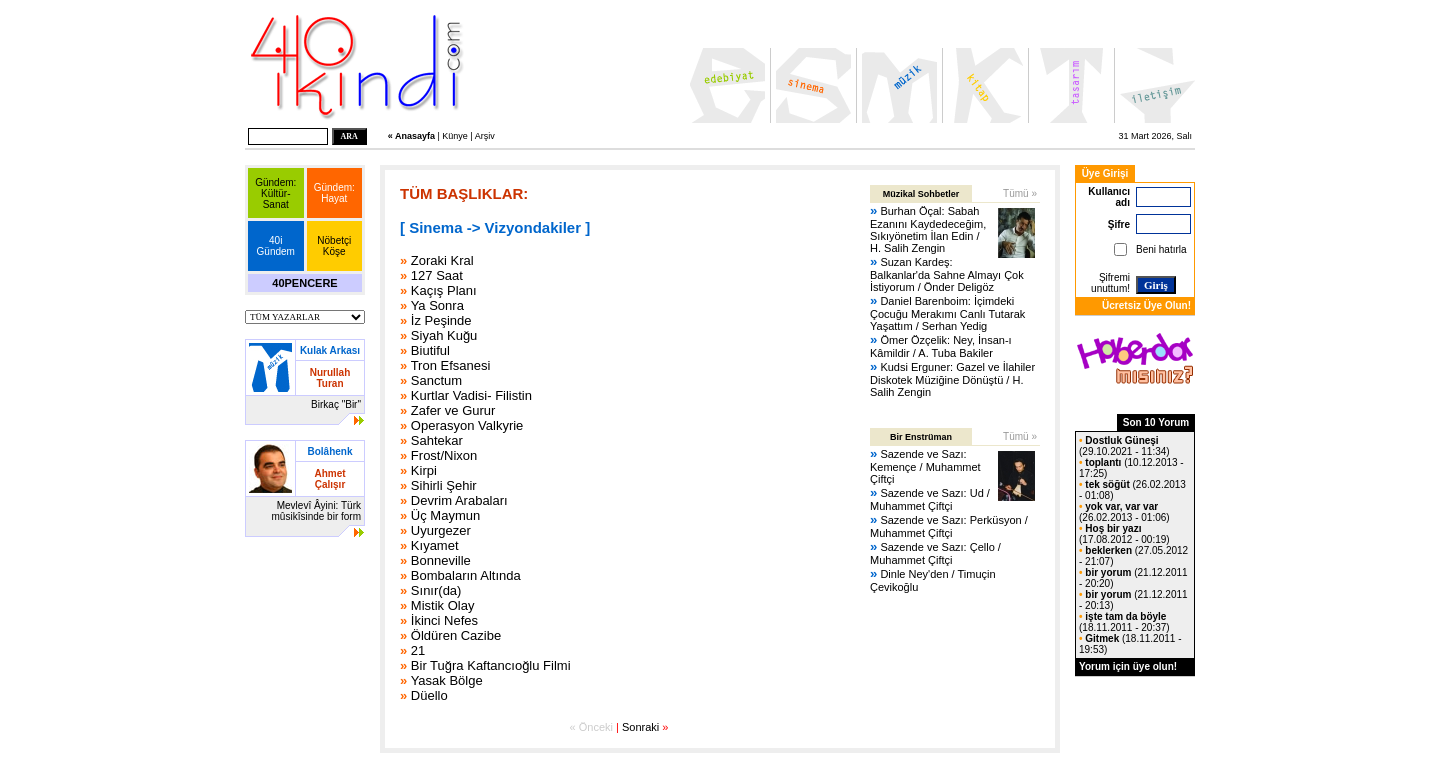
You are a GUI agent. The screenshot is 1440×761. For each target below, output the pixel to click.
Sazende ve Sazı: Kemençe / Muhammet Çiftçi (925, 466)
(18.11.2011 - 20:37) (1124, 622)
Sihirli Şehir (444, 485)
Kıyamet (435, 545)
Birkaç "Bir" (336, 404)
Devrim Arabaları (459, 500)
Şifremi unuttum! (1110, 283)
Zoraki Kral (442, 260)
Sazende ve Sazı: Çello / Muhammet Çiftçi (935, 553)
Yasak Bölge (447, 680)
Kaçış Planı (444, 290)
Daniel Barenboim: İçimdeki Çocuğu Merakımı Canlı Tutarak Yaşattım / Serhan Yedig (947, 313)
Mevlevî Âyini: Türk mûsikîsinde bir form (316, 511)
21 (418, 650)
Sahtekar (437, 440)
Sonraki (640, 727)
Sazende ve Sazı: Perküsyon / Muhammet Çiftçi (949, 526)
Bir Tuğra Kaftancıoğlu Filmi (491, 665)
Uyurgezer (441, 530)
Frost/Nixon (444, 455)
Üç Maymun (445, 515)
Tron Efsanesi (451, 365)
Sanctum (436, 380)
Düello (429, 695)
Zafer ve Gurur (453, 410)
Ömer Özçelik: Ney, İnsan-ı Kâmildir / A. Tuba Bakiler (941, 346)
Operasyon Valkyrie (467, 425)
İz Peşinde (441, 320)
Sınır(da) (436, 590)
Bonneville (441, 560)
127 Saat (437, 275)
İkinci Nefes (444, 620)
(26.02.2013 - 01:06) (1124, 512)
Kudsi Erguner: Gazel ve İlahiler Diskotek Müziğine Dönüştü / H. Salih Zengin (952, 379)
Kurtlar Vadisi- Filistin (471, 395)
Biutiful (430, 350)
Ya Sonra (437, 305)
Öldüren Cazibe (456, 635)
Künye (455, 136)
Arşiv (485, 136)
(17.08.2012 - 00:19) (1124, 534)
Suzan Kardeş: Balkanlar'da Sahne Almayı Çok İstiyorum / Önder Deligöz (947, 274)
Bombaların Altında (466, 575)
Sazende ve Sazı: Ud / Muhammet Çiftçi (930, 499)
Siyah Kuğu (444, 335)
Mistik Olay (443, 605)
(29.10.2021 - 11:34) (1124, 446)
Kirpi (424, 470)
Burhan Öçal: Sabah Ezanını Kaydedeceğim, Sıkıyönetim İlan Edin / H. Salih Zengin (928, 229)
